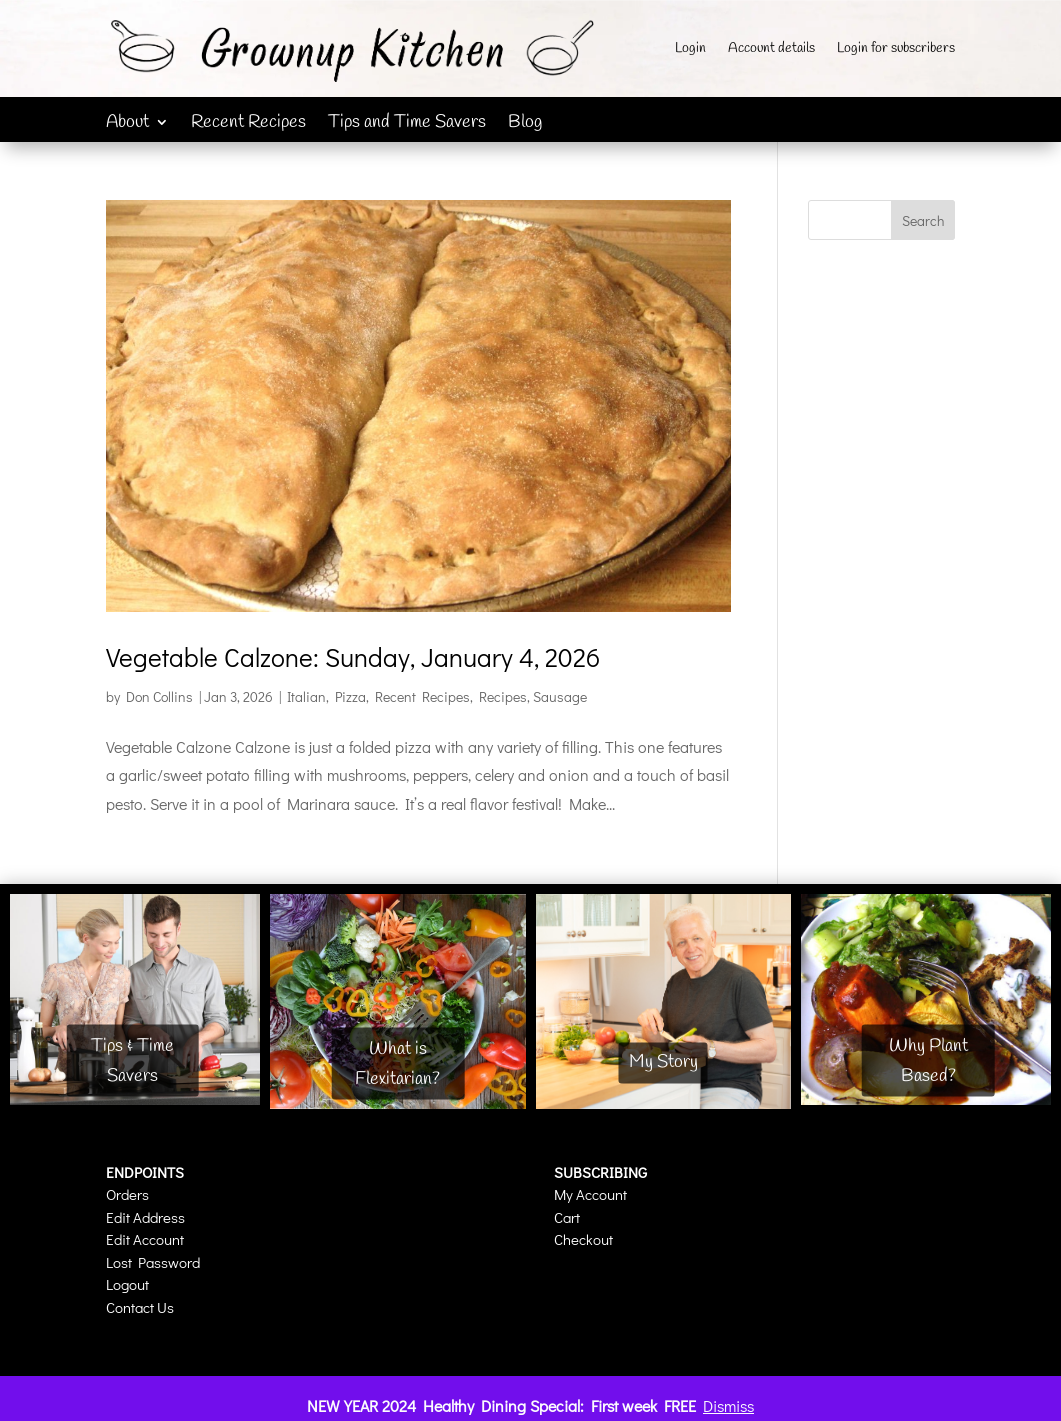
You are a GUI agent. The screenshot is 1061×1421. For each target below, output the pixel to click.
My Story (663, 1062)
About (127, 124)
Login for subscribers (896, 50)
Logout (127, 1284)
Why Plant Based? (928, 1060)
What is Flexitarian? (397, 1063)
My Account (590, 1194)
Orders (127, 1194)
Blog (525, 124)
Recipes (503, 696)
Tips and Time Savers (407, 124)
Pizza (350, 696)
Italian (306, 696)
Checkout (583, 1239)
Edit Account (145, 1239)
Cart (567, 1217)
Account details (771, 50)
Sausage (560, 696)
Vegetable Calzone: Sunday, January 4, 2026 (353, 657)
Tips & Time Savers (132, 1060)
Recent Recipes (248, 124)
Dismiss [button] (728, 1405)
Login (690, 50)
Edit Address (145, 1217)
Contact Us (140, 1307)
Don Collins (159, 696)
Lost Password (153, 1262)
